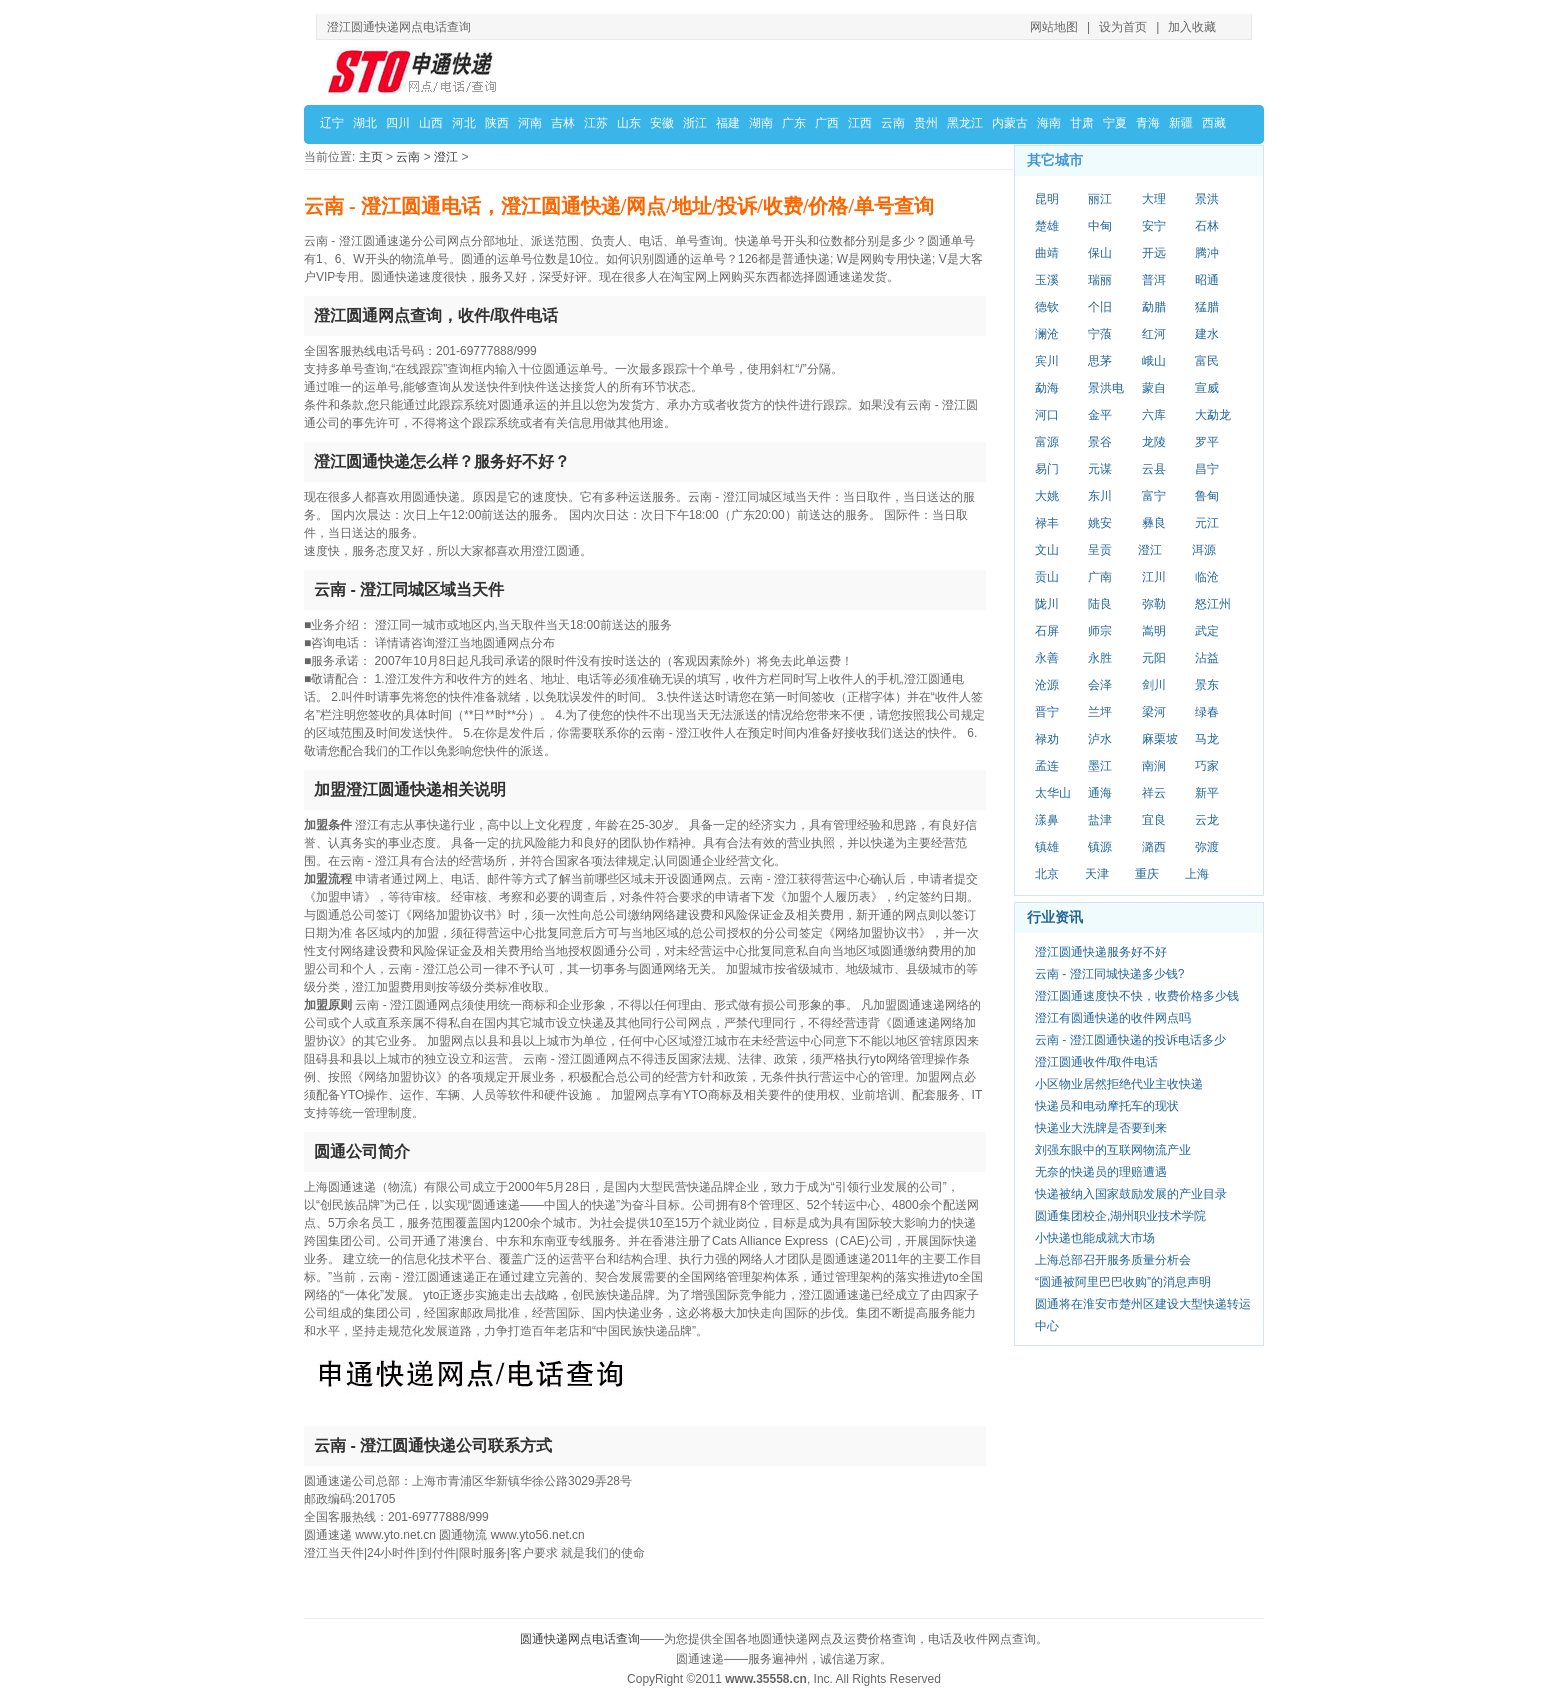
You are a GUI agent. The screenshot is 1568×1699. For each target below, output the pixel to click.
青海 (1148, 123)
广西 (827, 123)
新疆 (1181, 123)
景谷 (1100, 442)
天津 (1097, 874)
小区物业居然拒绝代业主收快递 (1119, 1084)
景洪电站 (1106, 389)
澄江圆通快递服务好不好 (1101, 952)
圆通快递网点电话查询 (580, 1639)
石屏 (1047, 631)
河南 (530, 123)
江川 (1154, 577)
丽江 (1100, 199)
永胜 (1100, 658)
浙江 (695, 123)
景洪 (1207, 199)
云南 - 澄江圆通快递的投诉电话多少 (1130, 1040)
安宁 (1154, 226)
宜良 (1154, 820)
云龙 (1207, 820)
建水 (1207, 334)
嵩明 (1154, 631)
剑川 (1154, 685)
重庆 (1147, 874)
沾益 (1207, 658)
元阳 (1154, 658)
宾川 (1047, 361)
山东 (629, 123)
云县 (1154, 469)
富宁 (1154, 496)
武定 (1207, 631)
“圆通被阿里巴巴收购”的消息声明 (1123, 1282)
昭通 (1207, 280)
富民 (1207, 361)
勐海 (1047, 388)
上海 (1197, 874)
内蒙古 (1010, 123)
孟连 (1047, 766)
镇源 (1100, 847)
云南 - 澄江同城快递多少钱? (1109, 974)
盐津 (1100, 820)
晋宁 (1047, 712)
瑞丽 (1100, 280)
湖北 (365, 123)
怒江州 (1213, 604)
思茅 (1100, 361)
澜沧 (1047, 334)
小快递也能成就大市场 (1095, 1238)
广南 (1100, 577)
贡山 (1047, 577)
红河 (1154, 334)
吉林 (563, 123)
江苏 (596, 123)
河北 (464, 123)
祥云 (1154, 793)
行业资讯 (1055, 917)
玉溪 (1047, 280)
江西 (860, 123)
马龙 (1207, 739)
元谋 (1100, 469)
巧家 (1207, 766)
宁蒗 (1100, 334)
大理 (1154, 199)
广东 (794, 123)
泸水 (1100, 739)
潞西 (1154, 847)
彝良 (1154, 523)
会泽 (1100, 685)
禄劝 (1047, 739)
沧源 (1047, 685)
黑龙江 (965, 123)
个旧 (1100, 307)
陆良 (1100, 604)
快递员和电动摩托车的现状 (1107, 1106)
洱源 (1204, 550)
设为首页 (1123, 27)
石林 (1207, 226)
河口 (1047, 415)
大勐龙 (1213, 415)
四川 (398, 123)
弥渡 (1207, 847)
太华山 (1053, 793)
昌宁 (1207, 469)
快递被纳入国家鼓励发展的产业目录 (1131, 1194)
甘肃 (1082, 123)
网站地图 (1054, 27)
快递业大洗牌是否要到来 (1101, 1128)
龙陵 (1154, 442)
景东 (1207, 685)
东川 (1100, 496)
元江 (1207, 523)
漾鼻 (1047, 820)
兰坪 (1100, 712)
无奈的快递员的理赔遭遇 (1101, 1172)
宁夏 (1115, 123)
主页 (371, 157)
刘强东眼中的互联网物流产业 (1113, 1150)
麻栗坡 (1160, 739)
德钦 (1047, 307)
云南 (893, 123)
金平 (1100, 415)
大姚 (1047, 496)
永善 (1047, 658)
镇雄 (1047, 847)
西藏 (1214, 123)
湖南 (761, 123)
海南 (1049, 123)
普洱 (1154, 280)
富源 (1047, 442)
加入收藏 (1192, 27)
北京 (1047, 874)
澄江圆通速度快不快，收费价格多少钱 (1137, 996)
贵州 (926, 123)
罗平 (1207, 442)
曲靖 (1047, 253)
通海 (1100, 793)
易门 (1047, 469)
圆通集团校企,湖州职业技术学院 (1120, 1216)
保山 (1100, 253)
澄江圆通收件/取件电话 (1096, 1062)
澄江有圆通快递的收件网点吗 (1113, 1018)
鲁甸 (1207, 496)
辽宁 (332, 123)
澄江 (446, 157)
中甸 (1100, 226)
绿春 (1207, 712)
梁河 (1154, 712)
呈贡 (1100, 550)
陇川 (1047, 604)
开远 (1154, 253)
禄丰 (1047, 523)
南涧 (1154, 766)
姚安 (1100, 523)
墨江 (1100, 766)
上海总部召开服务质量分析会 (1113, 1260)
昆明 (1047, 199)
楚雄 (1047, 226)
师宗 (1100, 631)
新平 (1207, 793)
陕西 (497, 123)
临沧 (1207, 577)
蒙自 (1154, 388)
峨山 (1154, 361)
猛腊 (1207, 307)
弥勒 (1154, 604)
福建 (728, 123)
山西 (431, 123)
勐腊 (1154, 307)
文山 (1047, 550)
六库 (1154, 415)
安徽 (662, 123)
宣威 (1207, 388)
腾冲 (1207, 253)
